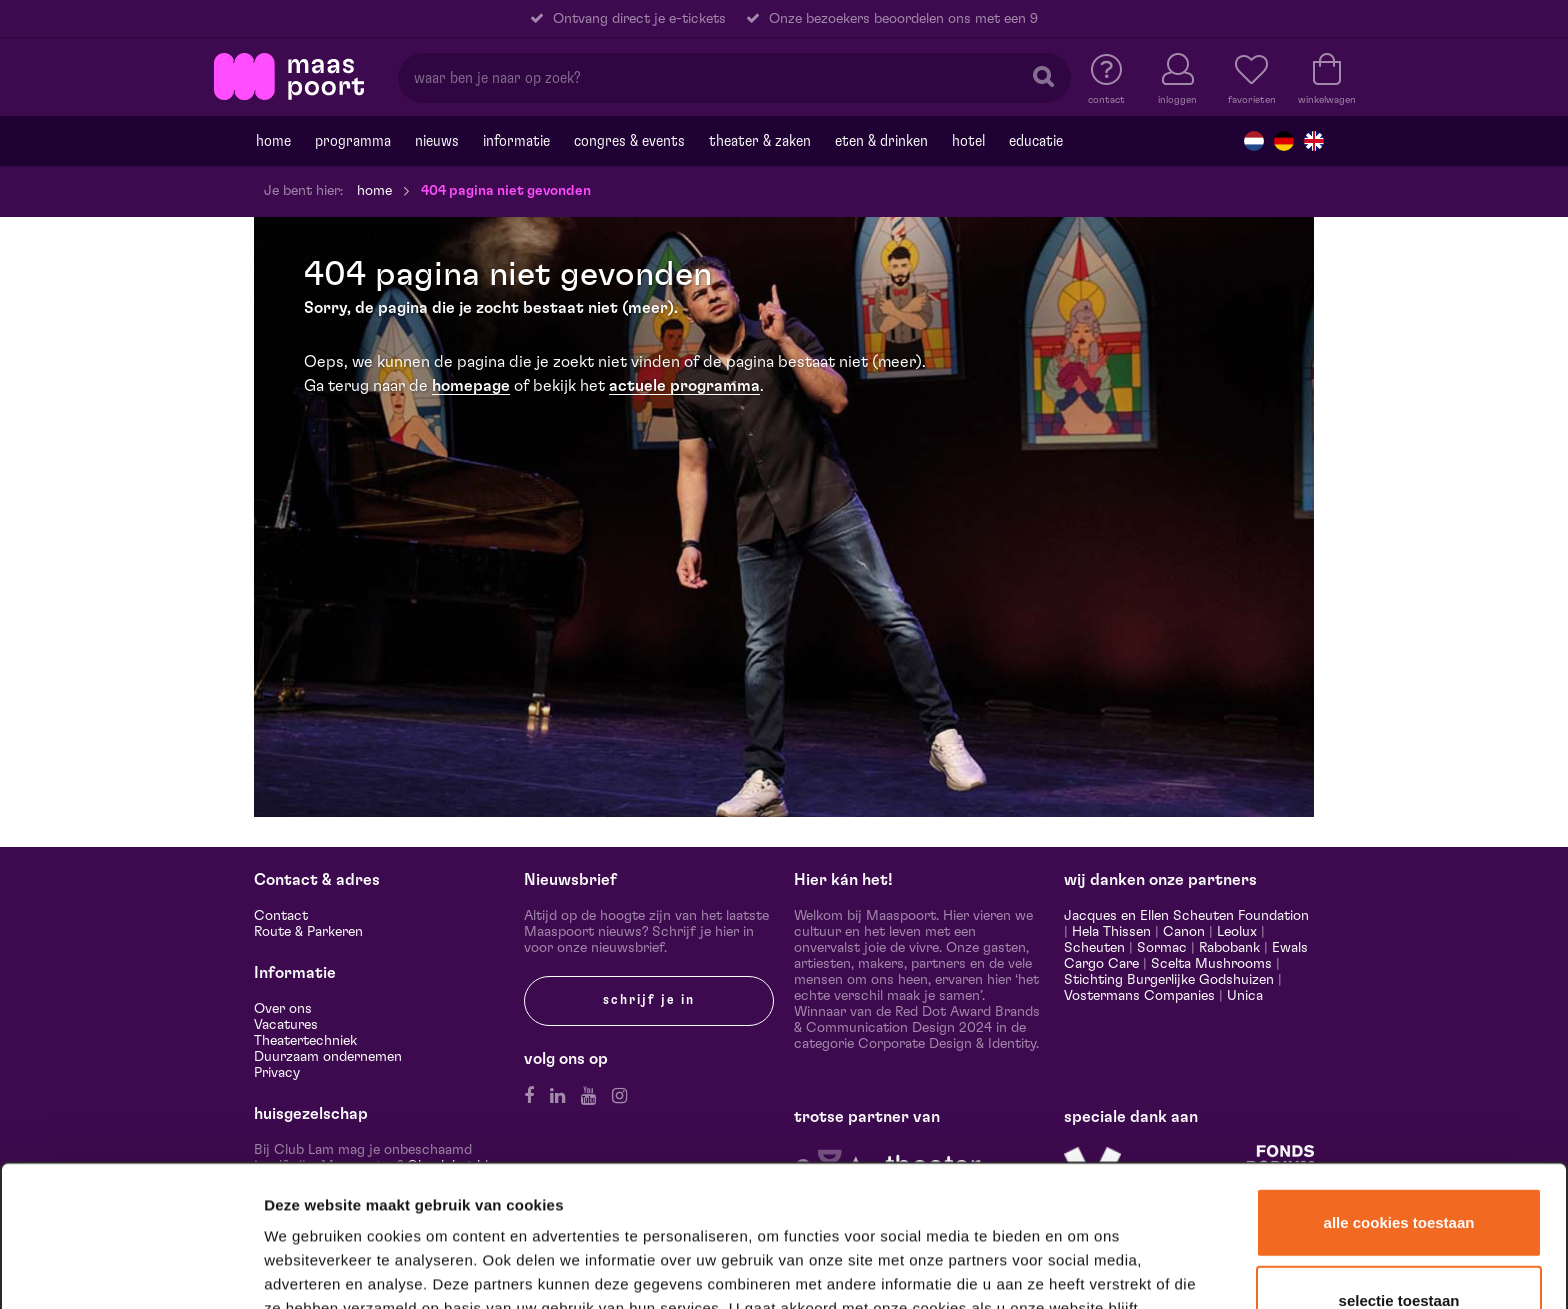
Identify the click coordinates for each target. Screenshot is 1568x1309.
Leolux (1237, 932)
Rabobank (1229, 948)
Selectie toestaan (1399, 1170)
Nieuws (437, 141)
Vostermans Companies (1139, 996)
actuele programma (684, 386)
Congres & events (629, 141)
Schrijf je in (649, 1000)
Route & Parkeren (308, 932)
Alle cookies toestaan (1399, 1092)
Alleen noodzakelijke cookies (1398, 1245)
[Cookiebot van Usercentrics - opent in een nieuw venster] (131, 1268)
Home (273, 141)
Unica (1245, 996)
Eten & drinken (881, 141)
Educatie (1036, 141)
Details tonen (1082, 1267)
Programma (353, 141)
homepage (471, 386)
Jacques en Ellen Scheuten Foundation (1186, 916)
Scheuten (1094, 948)
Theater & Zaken (760, 141)
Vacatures (286, 1025)
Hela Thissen (1111, 932)
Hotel (968, 141)
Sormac (1162, 948)
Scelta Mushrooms (1209, 964)
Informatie (516, 141)
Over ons (283, 1009)
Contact (281, 916)
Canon (1184, 932)
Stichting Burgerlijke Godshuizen (1169, 980)
